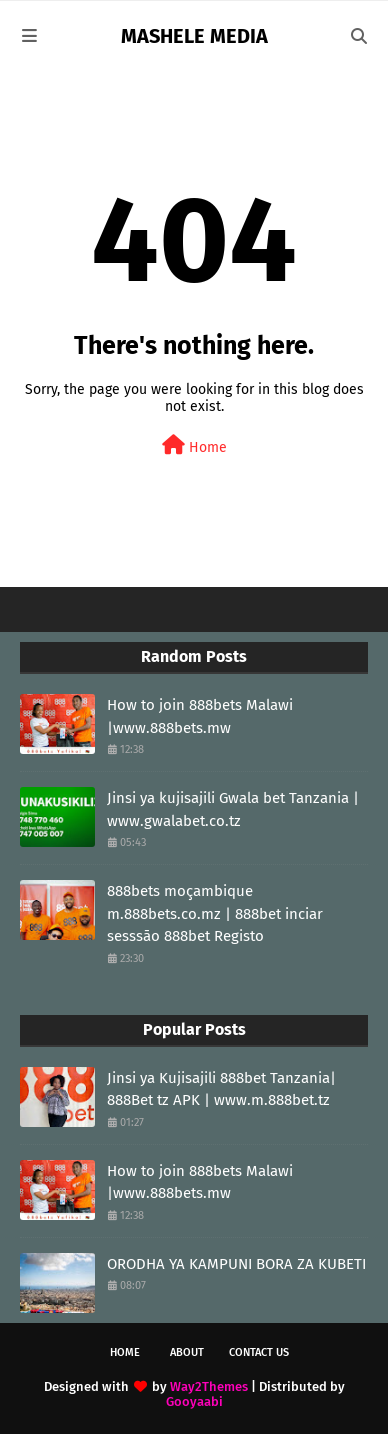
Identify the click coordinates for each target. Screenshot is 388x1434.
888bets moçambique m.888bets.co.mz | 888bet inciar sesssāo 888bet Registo (215, 913)
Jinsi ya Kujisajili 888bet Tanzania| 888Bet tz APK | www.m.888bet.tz (221, 1089)
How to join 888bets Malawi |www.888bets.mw (200, 716)
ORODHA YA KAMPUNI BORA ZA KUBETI (236, 1264)
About (187, 1352)
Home (194, 445)
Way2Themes (209, 1386)
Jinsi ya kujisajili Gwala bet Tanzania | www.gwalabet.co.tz (233, 809)
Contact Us (259, 1352)
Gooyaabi (194, 1401)
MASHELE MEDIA (194, 36)
